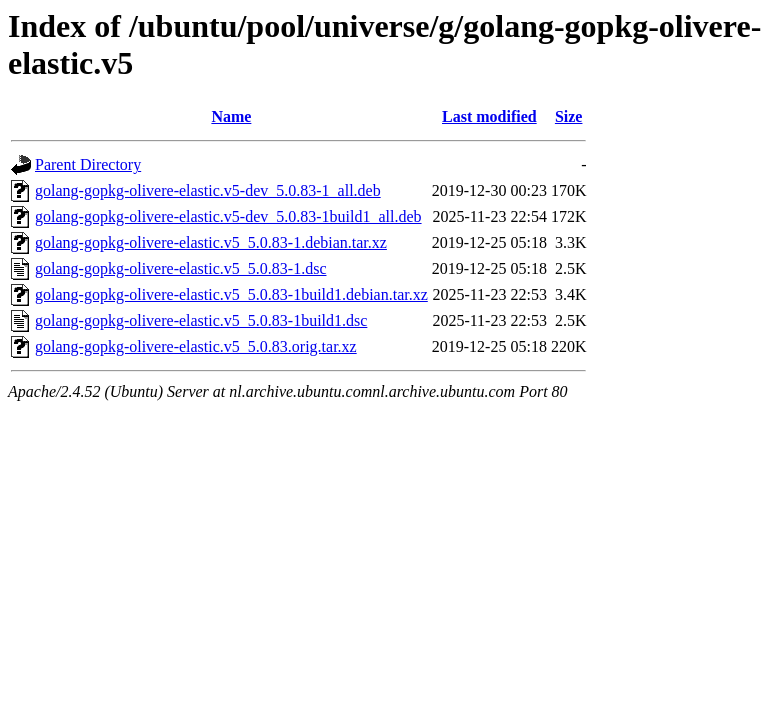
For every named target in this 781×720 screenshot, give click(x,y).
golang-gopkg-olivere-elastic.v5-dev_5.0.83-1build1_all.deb (228, 216)
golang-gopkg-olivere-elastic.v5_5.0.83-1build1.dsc (201, 320)
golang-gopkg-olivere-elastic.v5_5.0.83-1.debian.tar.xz (211, 242)
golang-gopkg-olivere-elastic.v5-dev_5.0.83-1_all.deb (208, 190)
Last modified (489, 116)
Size (569, 116)
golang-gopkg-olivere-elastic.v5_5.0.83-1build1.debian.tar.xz (231, 294)
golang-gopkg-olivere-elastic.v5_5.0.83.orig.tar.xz (196, 346)
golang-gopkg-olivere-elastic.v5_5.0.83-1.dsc (180, 268)
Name (231, 116)
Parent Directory (88, 164)
